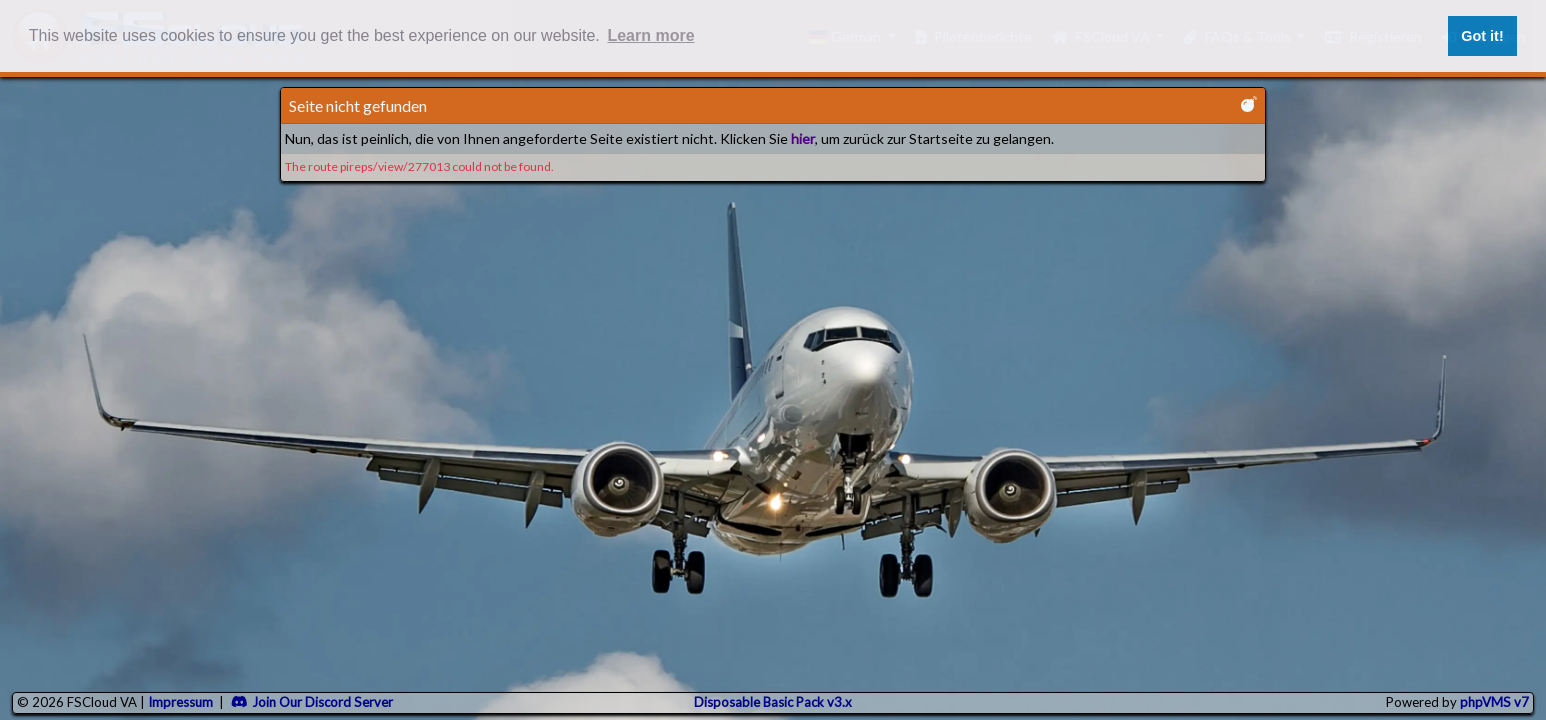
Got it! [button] (1482, 36)
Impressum (180, 702)
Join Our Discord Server (312, 702)
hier (803, 138)
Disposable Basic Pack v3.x (773, 702)
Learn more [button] (650, 35)
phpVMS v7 (1494, 702)
